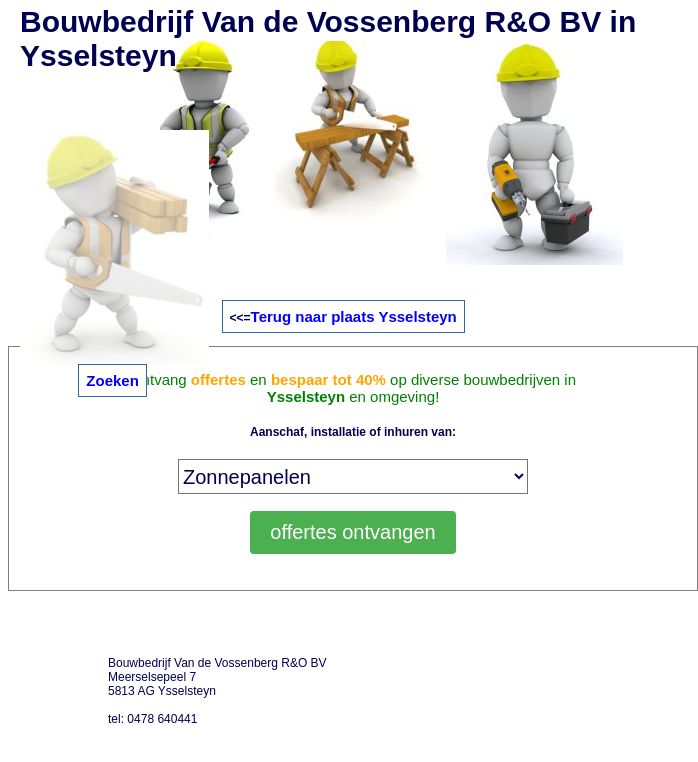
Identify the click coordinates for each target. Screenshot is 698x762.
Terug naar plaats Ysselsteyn (354, 316)
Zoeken (112, 380)
